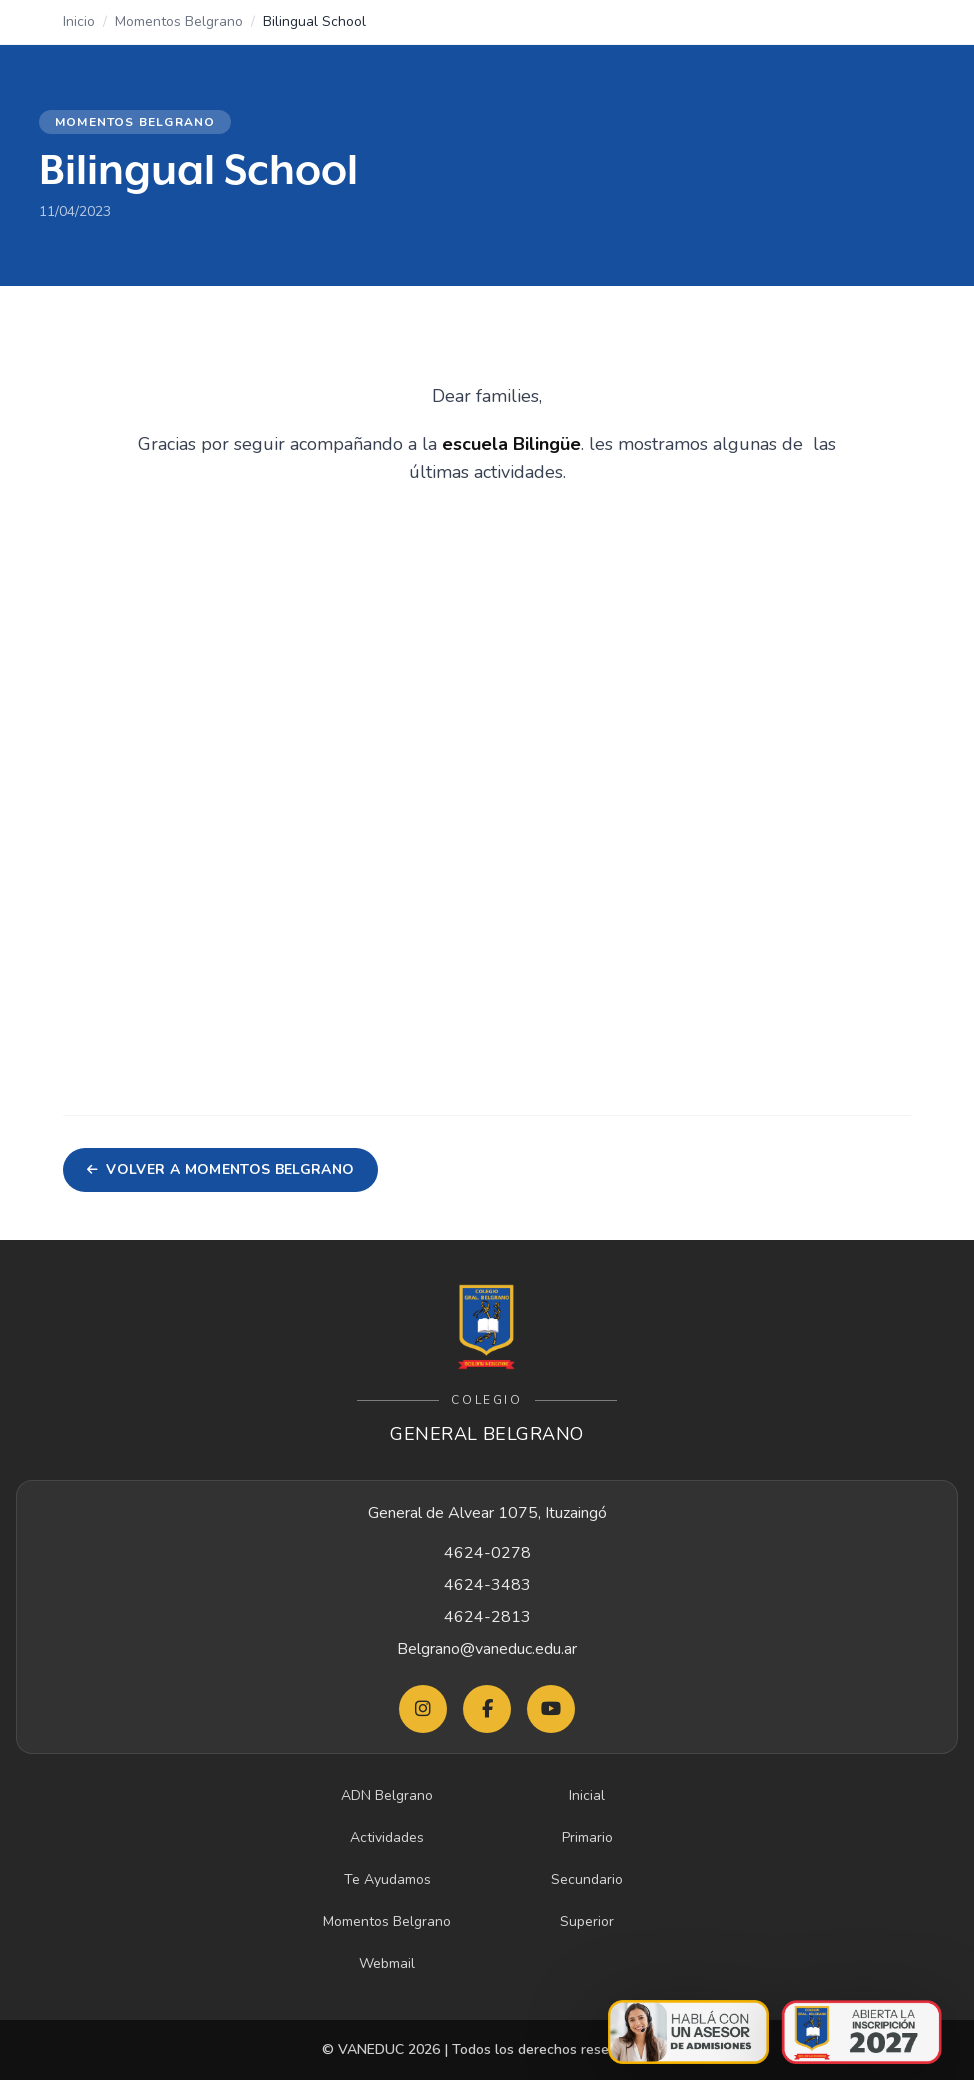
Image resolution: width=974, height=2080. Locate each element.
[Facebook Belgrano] (487, 1709)
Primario (587, 1837)
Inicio (79, 21)
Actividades (387, 1837)
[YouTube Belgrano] (551, 1709)
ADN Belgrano (387, 1795)
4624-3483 (487, 1585)
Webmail (387, 1963)
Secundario (587, 1879)
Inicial (587, 1795)
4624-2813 (487, 1617)
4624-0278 (487, 1553)
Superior (587, 1921)
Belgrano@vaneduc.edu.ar (487, 1649)
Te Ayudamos (387, 1879)
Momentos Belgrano (179, 21)
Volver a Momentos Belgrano (220, 1169)
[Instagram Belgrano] (423, 1709)
